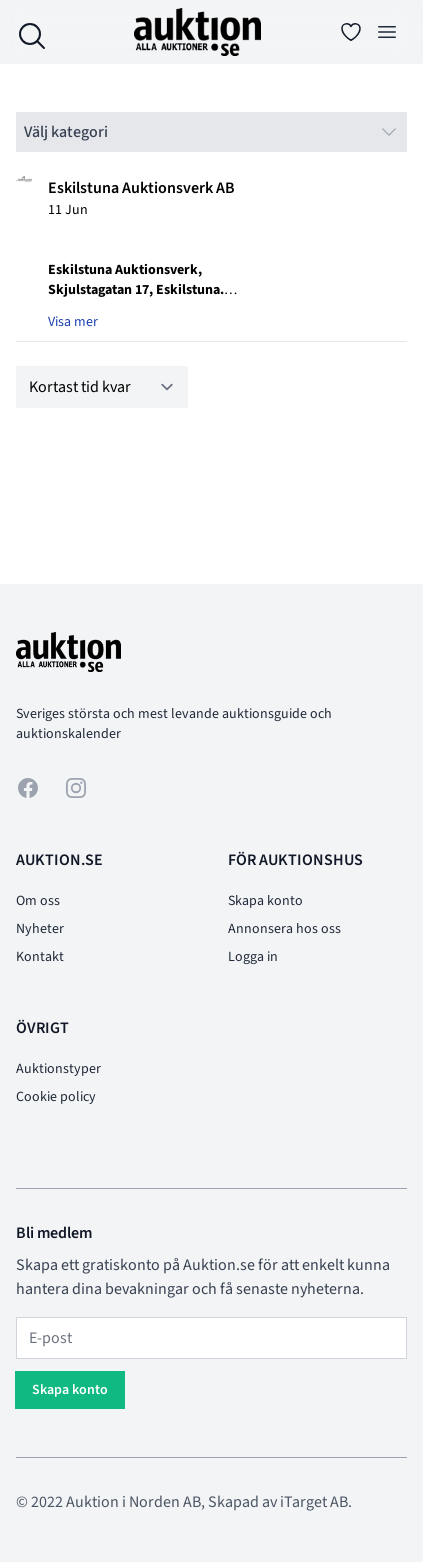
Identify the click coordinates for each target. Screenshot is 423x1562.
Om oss (38, 901)
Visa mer (73, 322)
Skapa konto (265, 901)
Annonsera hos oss (284, 929)
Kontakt (40, 957)
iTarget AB (314, 1502)
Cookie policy (56, 1097)
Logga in (253, 957)
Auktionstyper (58, 1069)
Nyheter (40, 929)
